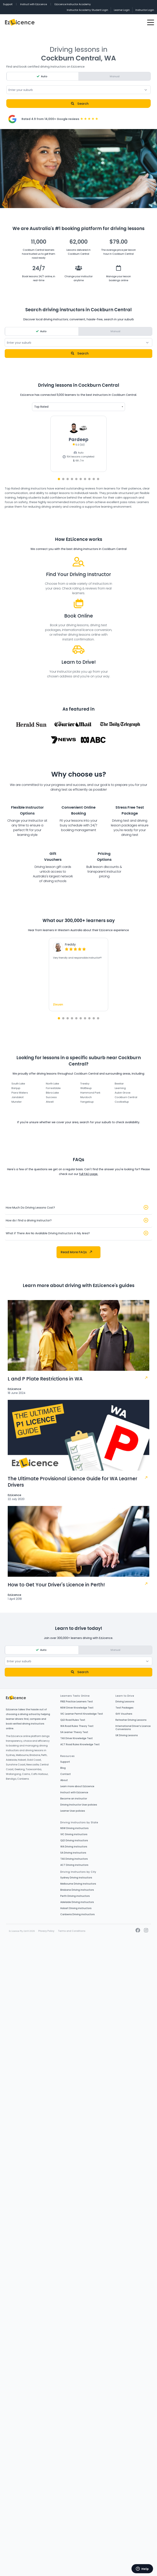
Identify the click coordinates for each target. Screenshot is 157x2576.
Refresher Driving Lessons (131, 1720)
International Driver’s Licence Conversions (133, 1728)
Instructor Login (144, 10)
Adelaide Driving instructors (77, 1902)
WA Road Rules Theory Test (77, 1726)
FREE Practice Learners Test (76, 1701)
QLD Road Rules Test (72, 1720)
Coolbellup (122, 1101)
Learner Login (122, 10)
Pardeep (78, 440)
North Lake (52, 1083)
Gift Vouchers (123, 1713)
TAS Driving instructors (74, 1858)
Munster (16, 1101)
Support (7, 4)
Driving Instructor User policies (78, 1804)
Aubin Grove (123, 1092)
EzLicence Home (20, 22)
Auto (44, 76)
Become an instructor (73, 1798)
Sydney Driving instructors (76, 1877)
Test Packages (124, 1707)
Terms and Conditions (71, 1931)
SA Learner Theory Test (74, 1732)
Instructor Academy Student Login (87, 10)
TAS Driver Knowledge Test (76, 1738)
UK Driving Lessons (126, 1735)
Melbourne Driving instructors (78, 1883)
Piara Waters (19, 1092)
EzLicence (14, 1389)
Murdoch (86, 1097)
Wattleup (86, 1088)
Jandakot (17, 1097)
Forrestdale (53, 1088)
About (64, 1780)
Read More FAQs (76, 1252)
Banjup (15, 1088)
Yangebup (87, 1101)
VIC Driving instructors (73, 1834)
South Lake (18, 1083)
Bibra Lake (52, 1092)
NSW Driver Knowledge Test (77, 1707)
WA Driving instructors (73, 1846)
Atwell (50, 1101)
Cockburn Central (126, 1097)
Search (80, 103)
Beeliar (119, 1083)
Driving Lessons (124, 1701)
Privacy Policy (46, 1931)
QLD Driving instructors (74, 1840)
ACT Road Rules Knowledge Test (80, 1744)
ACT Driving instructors (74, 1865)
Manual (115, 76)
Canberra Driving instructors (77, 1914)
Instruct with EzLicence (33, 4)
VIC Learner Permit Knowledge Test (81, 1713)
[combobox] (78, 89)
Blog (63, 1768)
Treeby (84, 1083)
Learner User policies (72, 1810)
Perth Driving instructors (75, 1896)
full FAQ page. (88, 1174)
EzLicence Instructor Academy (73, 4)
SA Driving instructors (73, 1852)
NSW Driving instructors (74, 1828)
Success (51, 1097)
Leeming (120, 1088)
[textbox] (78, 90)
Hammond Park (90, 1092)
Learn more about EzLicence (77, 1786)
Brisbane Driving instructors (77, 1889)
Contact (65, 1774)
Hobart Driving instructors (76, 1908)
